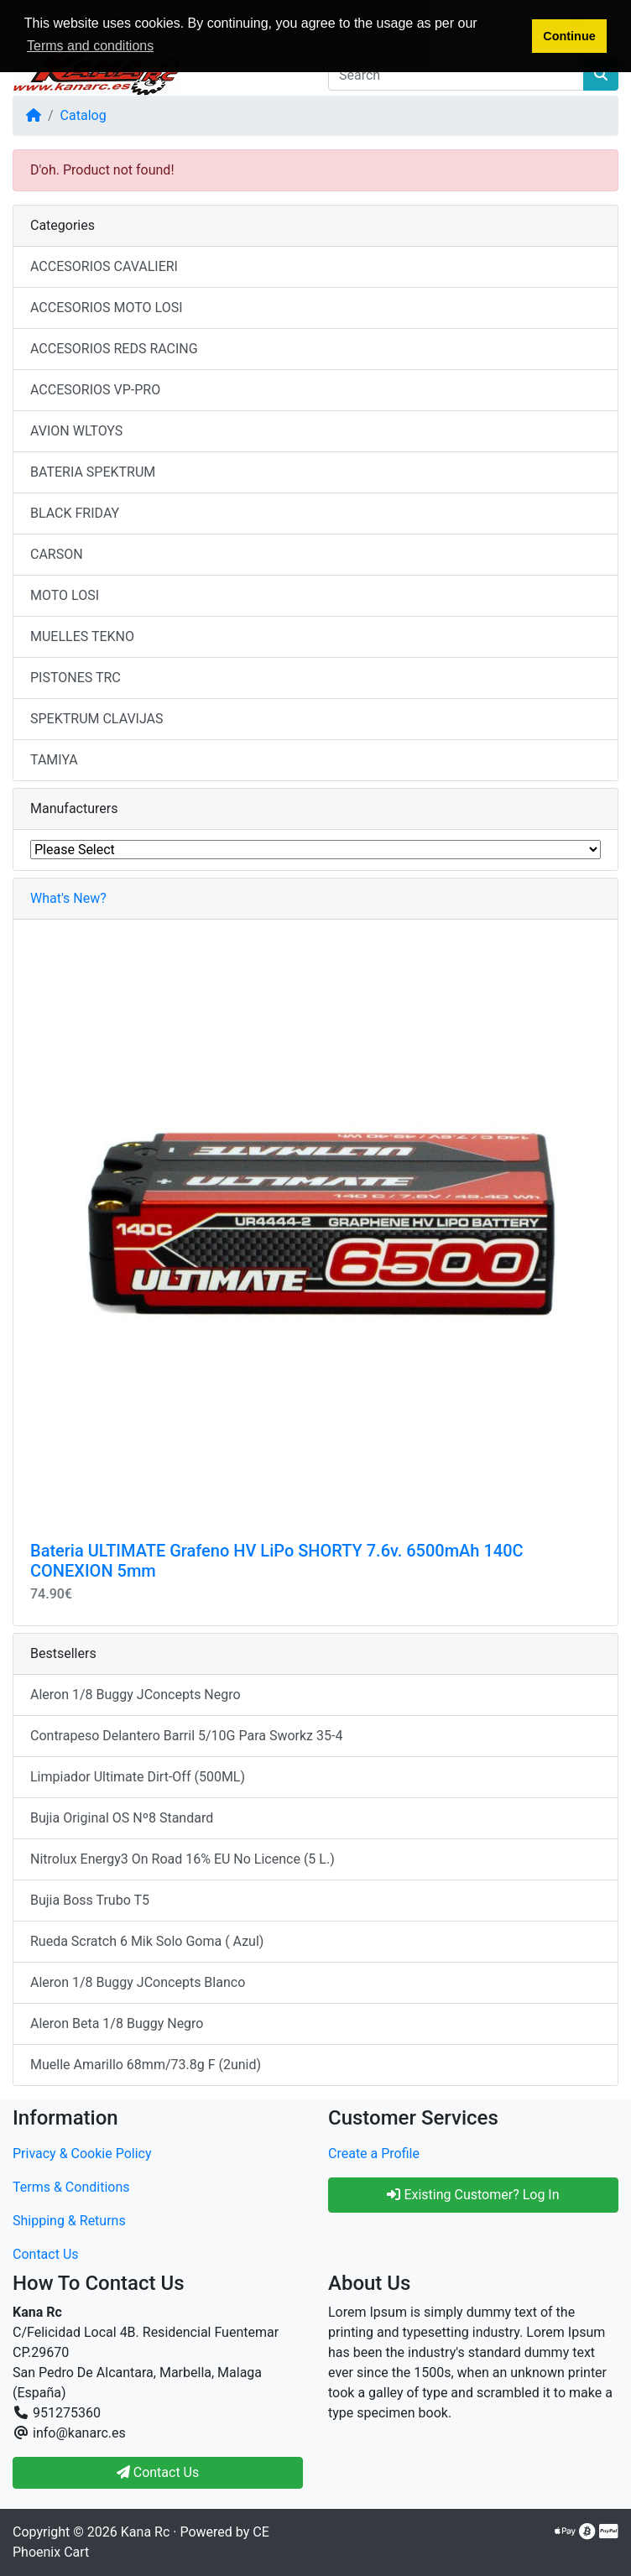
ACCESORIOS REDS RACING (114, 349)
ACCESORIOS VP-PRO (95, 390)
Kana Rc (145, 2532)
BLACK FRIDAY (74, 513)
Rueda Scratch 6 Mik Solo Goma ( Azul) (146, 1941)
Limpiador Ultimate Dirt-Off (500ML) (137, 1777)
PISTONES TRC (75, 678)
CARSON (56, 554)
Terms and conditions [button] (90, 46)
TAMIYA (54, 760)
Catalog (83, 115)
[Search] (456, 75)
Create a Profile (374, 2153)
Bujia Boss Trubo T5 (89, 1900)
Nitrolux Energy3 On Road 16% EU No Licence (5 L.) (182, 1859)
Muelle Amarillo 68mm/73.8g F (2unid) (145, 2065)
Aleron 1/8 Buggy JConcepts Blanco (137, 1982)
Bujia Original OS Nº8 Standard (121, 1818)
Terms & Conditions (71, 2187)
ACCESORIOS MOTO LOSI (106, 307)
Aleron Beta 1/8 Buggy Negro (117, 2023)
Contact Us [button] (158, 2472)
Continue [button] (569, 36)
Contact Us (46, 2254)
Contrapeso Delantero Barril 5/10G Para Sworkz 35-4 (186, 1736)
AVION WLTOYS (76, 431)
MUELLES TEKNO (82, 636)
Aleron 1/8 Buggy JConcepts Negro (135, 1695)
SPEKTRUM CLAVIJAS (97, 719)
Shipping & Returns (69, 2221)
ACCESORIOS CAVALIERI (104, 266)
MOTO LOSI (64, 595)
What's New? (68, 898)
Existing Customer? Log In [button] (473, 2195)
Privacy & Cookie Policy (82, 2153)
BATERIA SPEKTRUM (92, 472)
